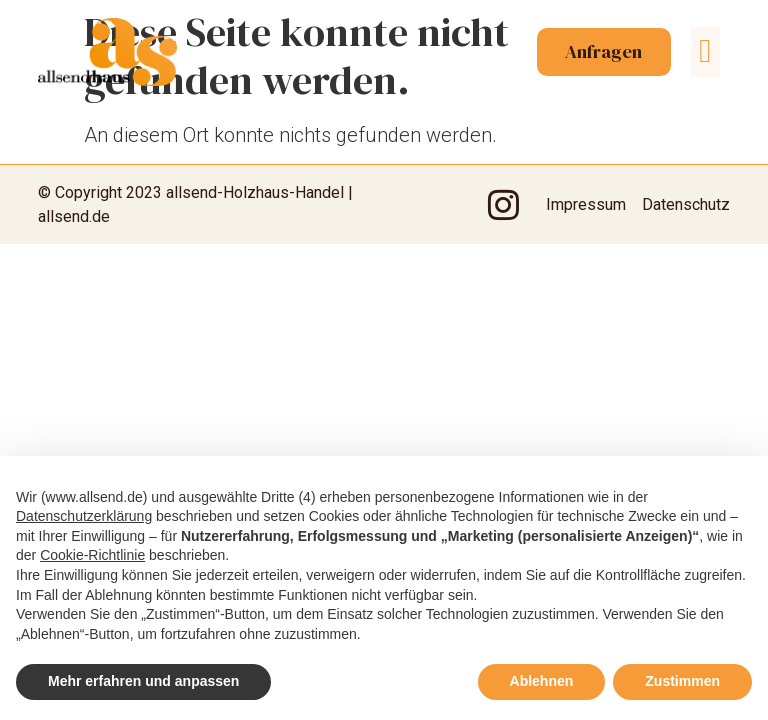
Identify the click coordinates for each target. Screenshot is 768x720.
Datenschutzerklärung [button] (84, 516)
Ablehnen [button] (542, 681)
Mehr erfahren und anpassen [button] (143, 681)
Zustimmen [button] (682, 681)
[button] (705, 55)
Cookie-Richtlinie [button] (92, 555)
